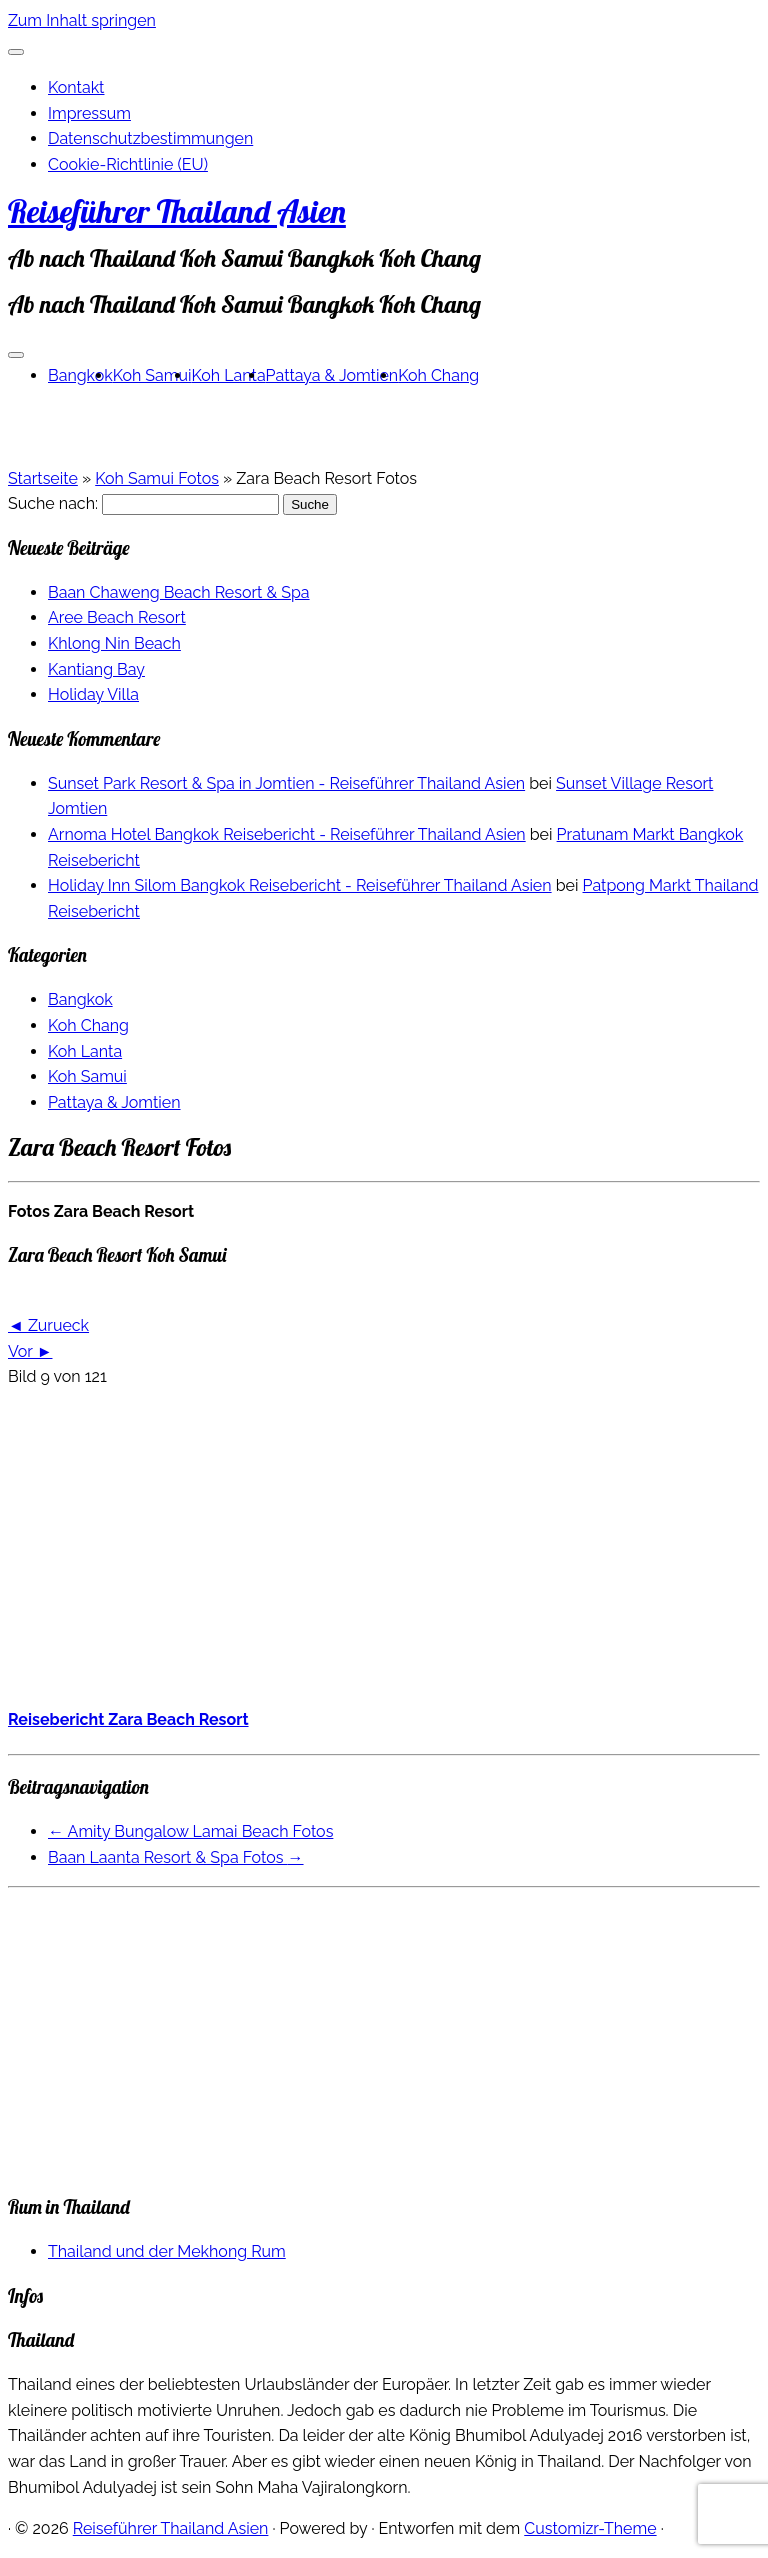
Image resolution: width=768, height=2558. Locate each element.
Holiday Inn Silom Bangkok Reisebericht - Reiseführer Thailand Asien (300, 885)
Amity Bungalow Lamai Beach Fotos (190, 1831)
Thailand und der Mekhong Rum (167, 2251)
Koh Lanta (229, 375)
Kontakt (76, 87)
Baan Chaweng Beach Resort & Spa (179, 592)
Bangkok (80, 375)
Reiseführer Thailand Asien (177, 211)
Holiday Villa (93, 694)
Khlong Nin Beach (114, 643)
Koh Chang (438, 375)
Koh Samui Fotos (157, 478)
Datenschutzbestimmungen (150, 138)
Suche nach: (53, 503)
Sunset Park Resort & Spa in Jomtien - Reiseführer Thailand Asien (286, 783)
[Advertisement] (384, 1546)
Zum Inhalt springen (82, 20)
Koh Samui (152, 375)
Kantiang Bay (96, 669)
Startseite (43, 478)
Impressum (89, 113)
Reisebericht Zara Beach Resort (128, 1719)
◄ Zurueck (48, 1325)
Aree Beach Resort (117, 617)
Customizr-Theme (590, 2528)
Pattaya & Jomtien (332, 375)
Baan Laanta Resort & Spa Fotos (176, 1857)
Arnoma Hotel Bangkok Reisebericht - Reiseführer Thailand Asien (287, 834)
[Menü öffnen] (16, 355)
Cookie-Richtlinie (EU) (128, 164)
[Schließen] (16, 52)
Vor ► (30, 1351)
